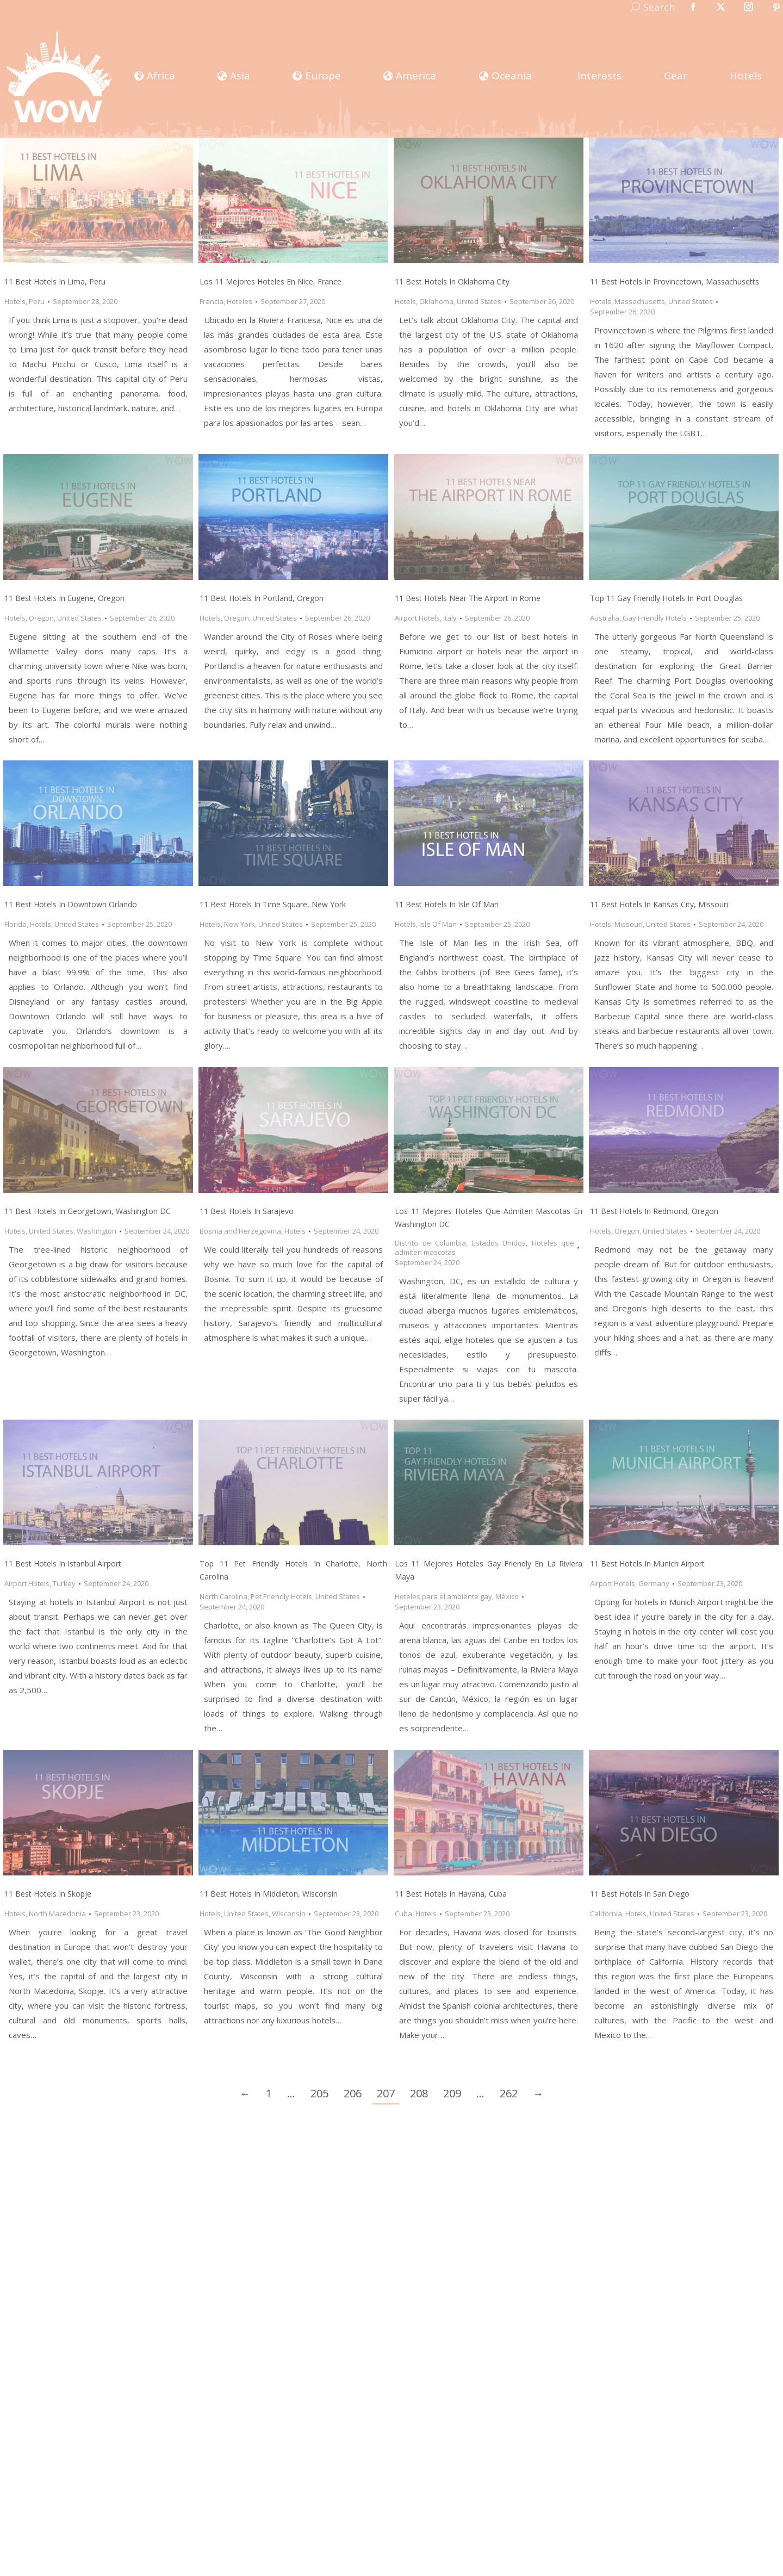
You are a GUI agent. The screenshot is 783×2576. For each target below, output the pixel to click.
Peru (37, 301)
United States (479, 301)
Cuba (403, 1913)
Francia (211, 301)
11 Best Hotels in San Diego (639, 1893)
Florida (15, 924)
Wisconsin (289, 1913)
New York (239, 924)
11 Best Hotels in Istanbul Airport (62, 1563)
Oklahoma (436, 301)
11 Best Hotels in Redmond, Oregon (654, 1211)
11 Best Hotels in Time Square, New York (273, 904)
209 (452, 2093)
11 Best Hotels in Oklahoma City (452, 281)
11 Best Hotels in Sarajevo (247, 1211)
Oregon (41, 618)
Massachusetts (639, 301)
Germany (653, 1583)
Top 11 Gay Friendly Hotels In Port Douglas (666, 598)
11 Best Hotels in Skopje (47, 1893)
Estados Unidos (499, 1243)
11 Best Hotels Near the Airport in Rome (467, 598)
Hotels (15, 301)
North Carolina (223, 1596)
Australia (604, 618)
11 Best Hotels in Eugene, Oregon (64, 598)
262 (509, 2093)
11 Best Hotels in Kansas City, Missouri (659, 904)
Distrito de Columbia (430, 1243)
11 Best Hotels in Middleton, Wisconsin (269, 1893)
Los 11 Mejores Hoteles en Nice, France (270, 281)
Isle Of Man (438, 924)
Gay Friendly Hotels (655, 618)
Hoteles (239, 301)
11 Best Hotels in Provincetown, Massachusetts (674, 281)
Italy (450, 618)
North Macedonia (57, 1913)
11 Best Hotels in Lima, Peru (54, 281)
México (507, 1596)
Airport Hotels (417, 618)
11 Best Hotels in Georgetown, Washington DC (87, 1211)
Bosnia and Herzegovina (240, 1231)
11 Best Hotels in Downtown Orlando (70, 904)
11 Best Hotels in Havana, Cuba (451, 1893)
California (606, 1913)
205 (319, 2093)
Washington (96, 1231)
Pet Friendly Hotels (281, 1596)
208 (419, 2093)
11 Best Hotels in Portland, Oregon (262, 598)
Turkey (64, 1583)
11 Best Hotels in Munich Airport (647, 1563)
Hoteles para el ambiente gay (443, 1596)
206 (353, 2093)
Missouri (628, 924)
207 (386, 2093)
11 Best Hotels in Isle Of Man (447, 904)
